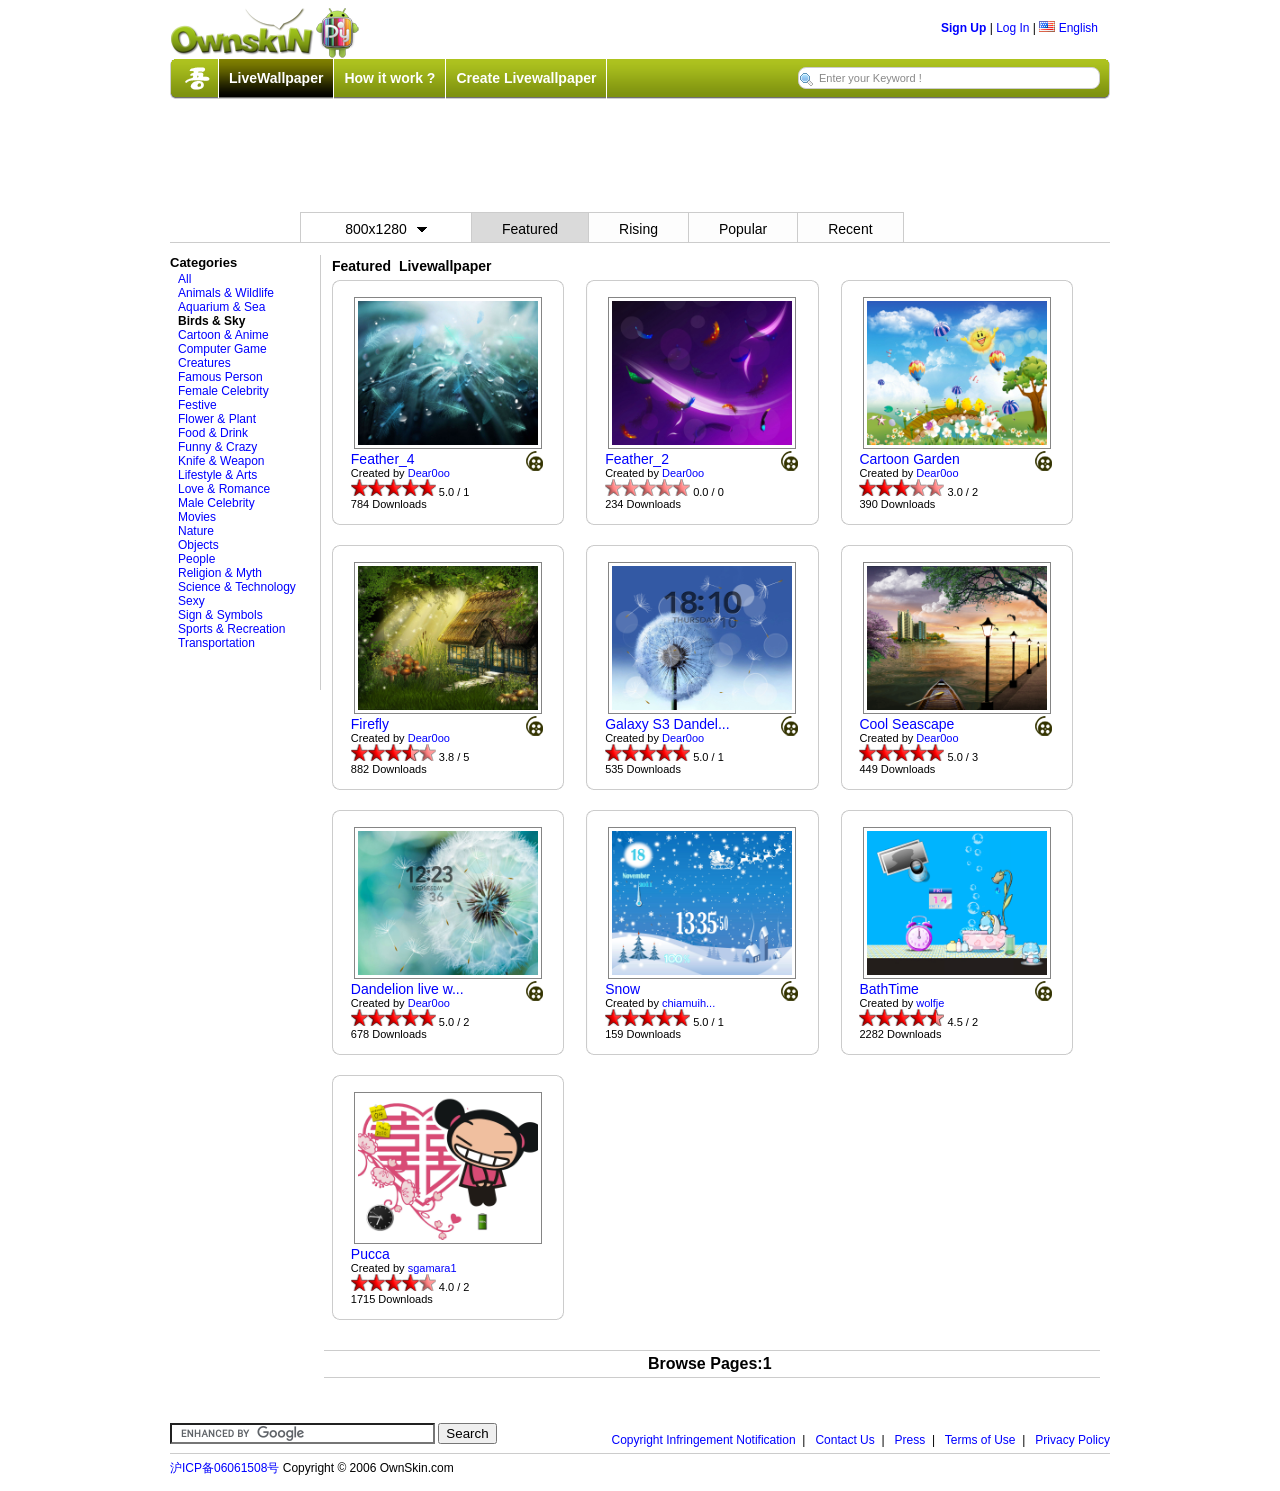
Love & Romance (224, 489)
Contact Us (844, 1440)
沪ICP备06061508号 (224, 1468)
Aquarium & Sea (221, 307)
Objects (198, 545)
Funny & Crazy (217, 447)
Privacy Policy (1072, 1440)
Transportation (216, 643)
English (1068, 28)
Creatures (204, 363)
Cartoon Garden (909, 459)
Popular (743, 229)
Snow (622, 989)
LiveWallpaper (276, 78)
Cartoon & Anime (223, 335)
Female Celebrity (223, 391)
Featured (530, 229)
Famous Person (220, 377)
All (184, 279)
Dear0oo (429, 473)
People (196, 559)
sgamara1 (432, 1268)
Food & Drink (213, 433)
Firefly (370, 724)
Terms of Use (980, 1440)
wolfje (930, 1003)
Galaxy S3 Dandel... (667, 724)
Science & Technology (237, 587)
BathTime (888, 989)
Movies (197, 517)
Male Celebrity (216, 503)
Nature (196, 531)
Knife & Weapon (221, 461)
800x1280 (386, 229)
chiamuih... (688, 1003)
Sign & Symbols (220, 615)
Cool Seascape (906, 724)
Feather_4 (383, 459)
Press (910, 1440)
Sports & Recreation (231, 629)
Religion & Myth (220, 573)
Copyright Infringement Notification (704, 1440)
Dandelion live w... (407, 989)
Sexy (191, 601)
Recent (850, 229)
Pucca (370, 1254)
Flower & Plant (217, 419)
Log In (1012, 28)
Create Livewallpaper (526, 78)
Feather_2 (637, 459)
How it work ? (389, 78)
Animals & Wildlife (226, 293)
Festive (197, 405)
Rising (638, 229)
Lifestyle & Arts (217, 475)
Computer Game (222, 349)
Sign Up (963, 28)
